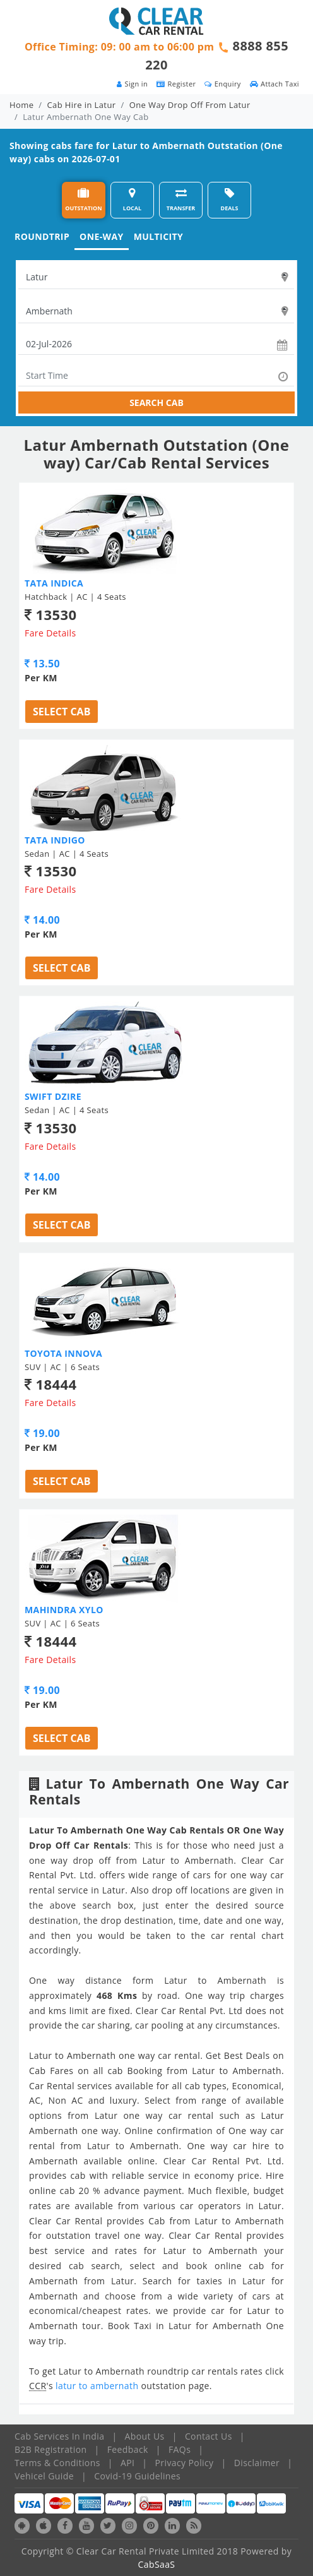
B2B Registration (50, 2449)
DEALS (230, 200)
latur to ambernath (98, 2386)
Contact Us (208, 2436)
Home (21, 104)
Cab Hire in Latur (81, 104)
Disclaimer (257, 2463)
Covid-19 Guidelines (137, 2476)
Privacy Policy (184, 2463)
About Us (145, 2436)
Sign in (132, 83)
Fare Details (50, 633)
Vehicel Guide (44, 2476)
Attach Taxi (274, 83)
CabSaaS (156, 2564)
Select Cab (61, 712)
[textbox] (156, 277)
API (127, 2463)
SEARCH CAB (156, 402)
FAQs (179, 2449)
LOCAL (132, 200)
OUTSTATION (83, 200)
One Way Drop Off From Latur (190, 104)
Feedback (127, 2449)
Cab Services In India (59, 2436)
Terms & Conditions (57, 2463)
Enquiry (222, 83)
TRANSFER (181, 200)
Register (176, 83)
